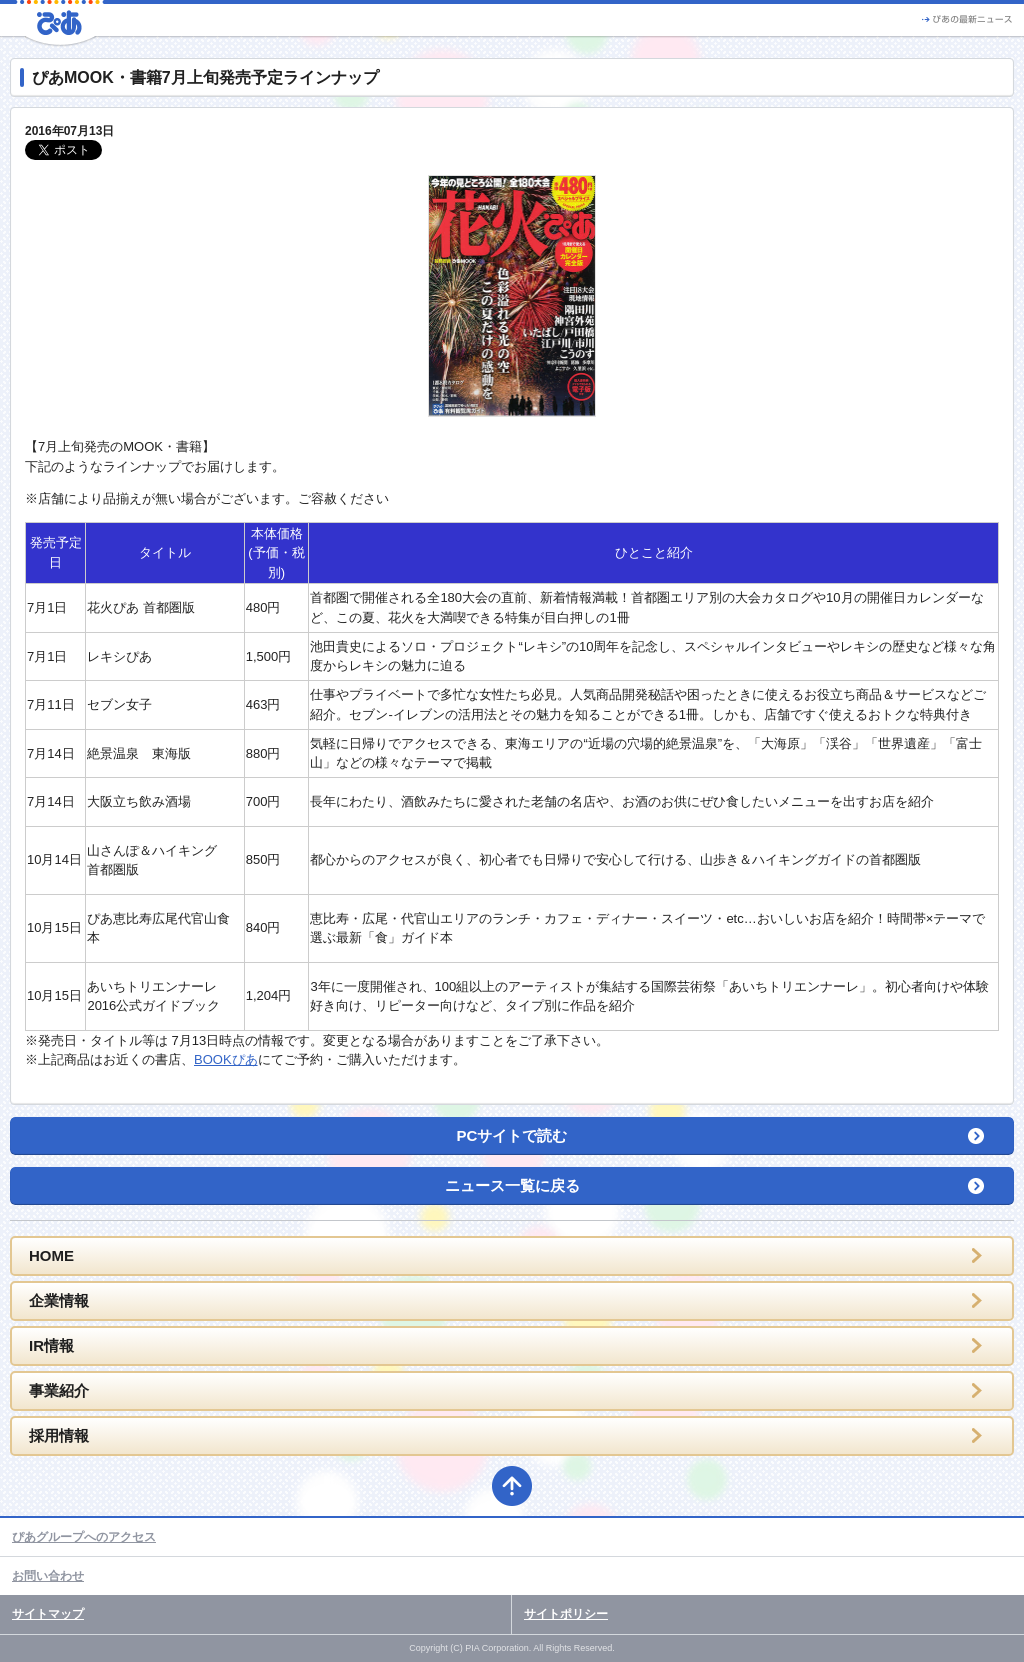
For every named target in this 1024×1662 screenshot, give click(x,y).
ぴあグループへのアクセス (84, 1537)
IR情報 (51, 1345)
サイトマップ (48, 1614)
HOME (51, 1255)
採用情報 (59, 1435)
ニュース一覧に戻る (512, 1185)
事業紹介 (59, 1390)
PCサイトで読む (512, 1135)
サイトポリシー (566, 1614)
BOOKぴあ (226, 1059)
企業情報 (59, 1300)
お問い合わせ (48, 1576)
